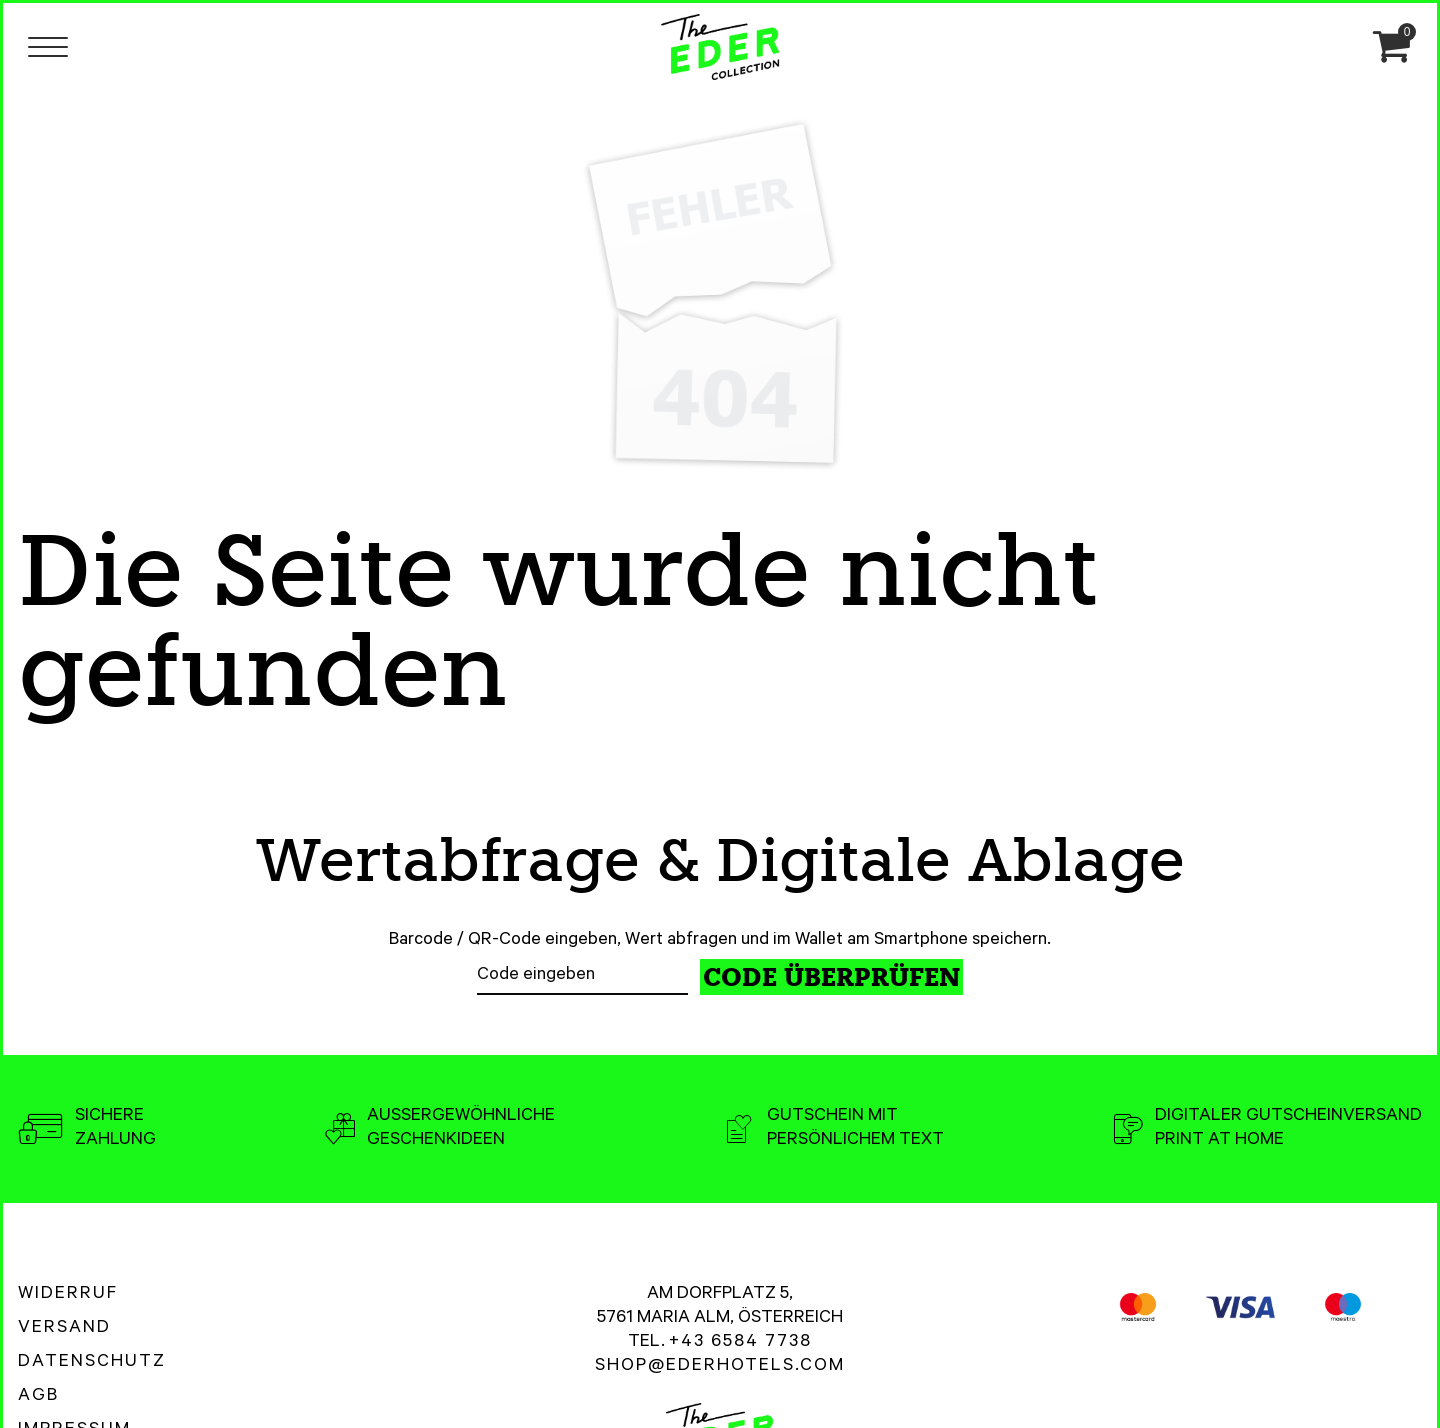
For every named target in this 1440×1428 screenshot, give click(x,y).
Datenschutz (92, 1363)
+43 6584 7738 (740, 1343)
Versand (64, 1329)
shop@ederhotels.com (720, 1367)
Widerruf (68, 1295)
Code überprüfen (831, 977)
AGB (38, 1397)
